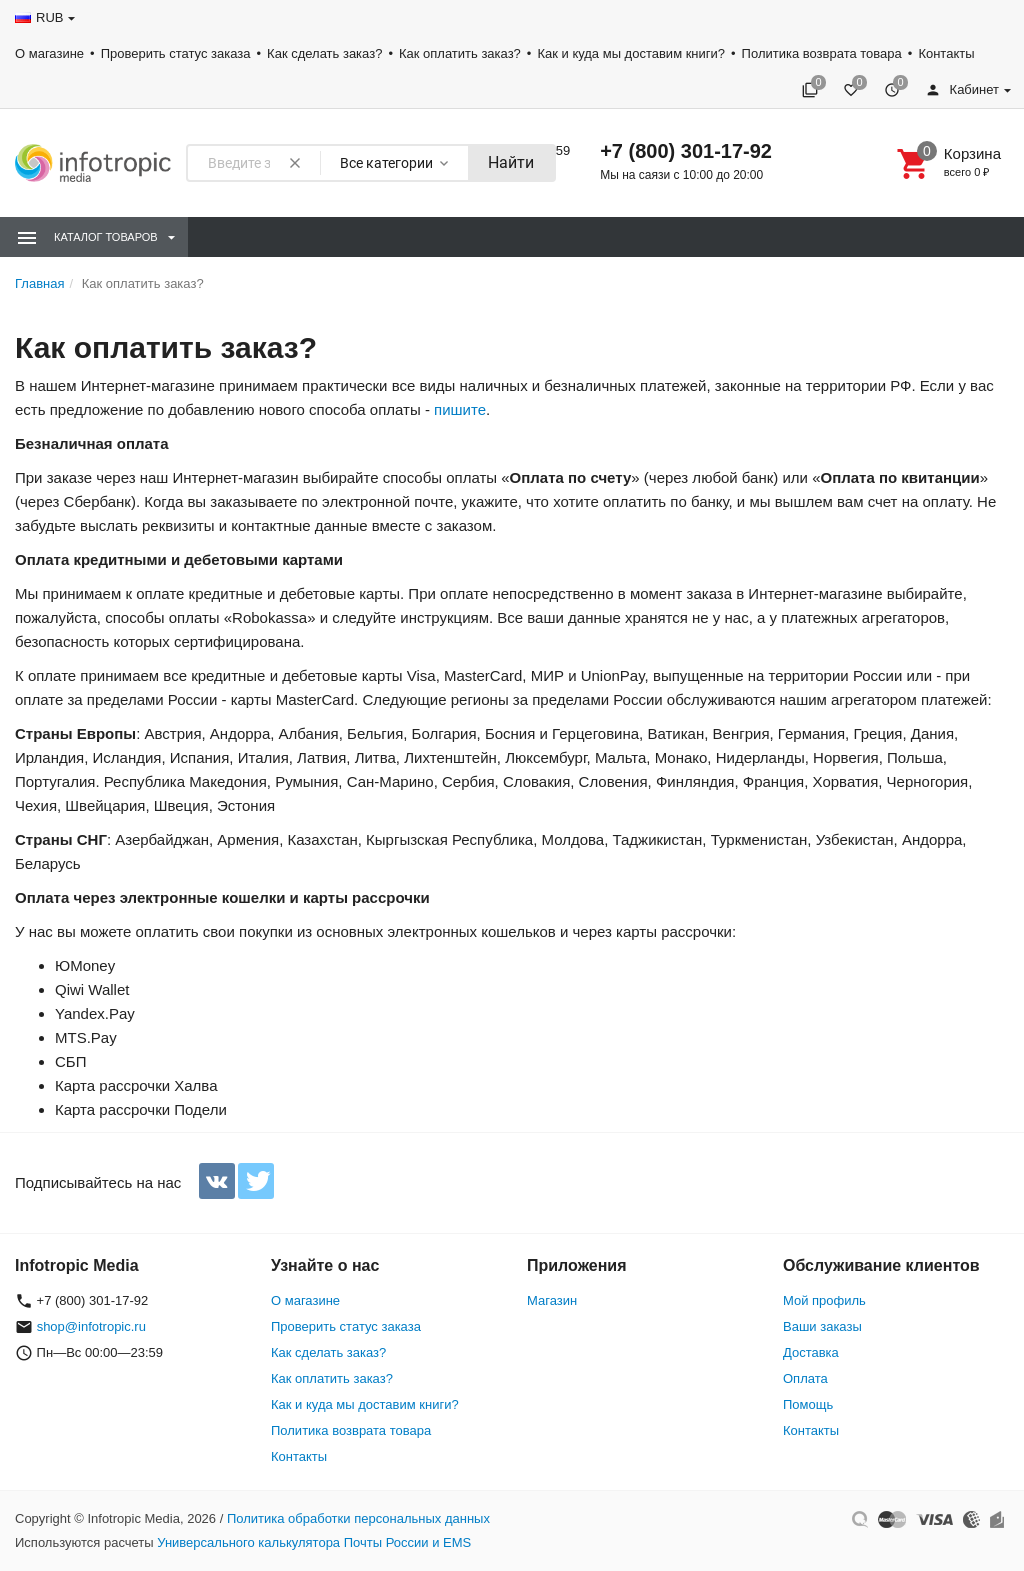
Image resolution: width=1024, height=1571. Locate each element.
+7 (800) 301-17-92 (686, 151)
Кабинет (962, 89)
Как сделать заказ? (324, 53)
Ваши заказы (822, 1326)
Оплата (805, 1378)
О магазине (49, 53)
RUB (49, 17)
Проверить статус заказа (176, 53)
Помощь (808, 1404)
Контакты (946, 53)
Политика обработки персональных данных (358, 1518)
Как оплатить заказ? (460, 53)
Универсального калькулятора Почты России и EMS (314, 1542)
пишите (460, 409)
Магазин (552, 1300)
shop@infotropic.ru (91, 1326)
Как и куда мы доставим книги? (631, 53)
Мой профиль (824, 1300)
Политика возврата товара (822, 53)
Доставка (811, 1352)
